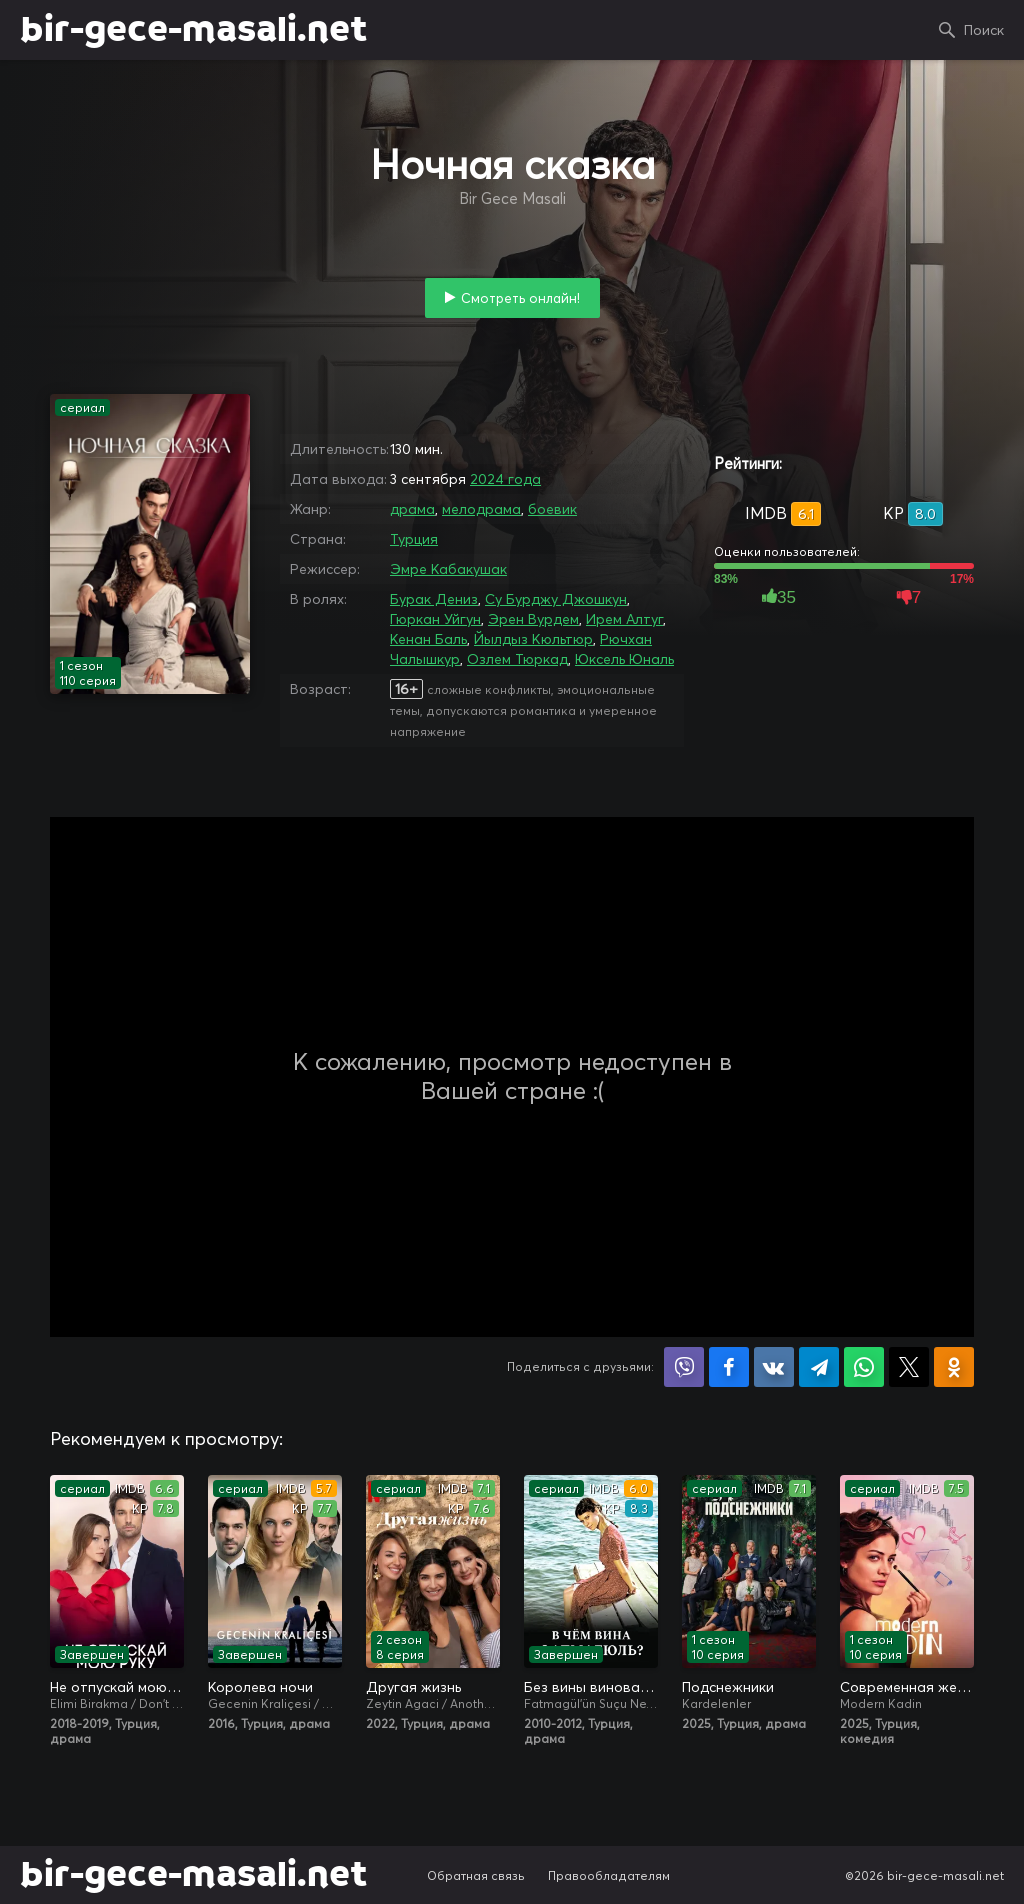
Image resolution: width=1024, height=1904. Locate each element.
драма (412, 509)
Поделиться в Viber (684, 1367)
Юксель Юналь (624, 659)
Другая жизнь (413, 1687)
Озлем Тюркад (517, 659)
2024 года (505, 479)
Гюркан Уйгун (435, 619)
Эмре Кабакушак (448, 569)
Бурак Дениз (434, 599)
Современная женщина (907, 1687)
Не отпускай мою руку (117, 1687)
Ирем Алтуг (624, 619)
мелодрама (481, 509)
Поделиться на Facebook (729, 1367)
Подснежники (728, 1687)
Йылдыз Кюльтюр (533, 639)
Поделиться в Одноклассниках (954, 1367)
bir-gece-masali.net (193, 30)
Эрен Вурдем (533, 619)
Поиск (984, 30)
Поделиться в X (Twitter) (909, 1367)
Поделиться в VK (774, 1367)
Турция (414, 539)
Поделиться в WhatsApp (864, 1367)
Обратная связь (476, 1875)
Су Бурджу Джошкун (556, 599)
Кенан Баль (428, 639)
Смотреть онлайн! (520, 298)
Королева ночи (260, 1687)
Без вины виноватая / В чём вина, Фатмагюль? (591, 1687)
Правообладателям (609, 1875)
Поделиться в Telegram (819, 1367)
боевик (552, 509)
